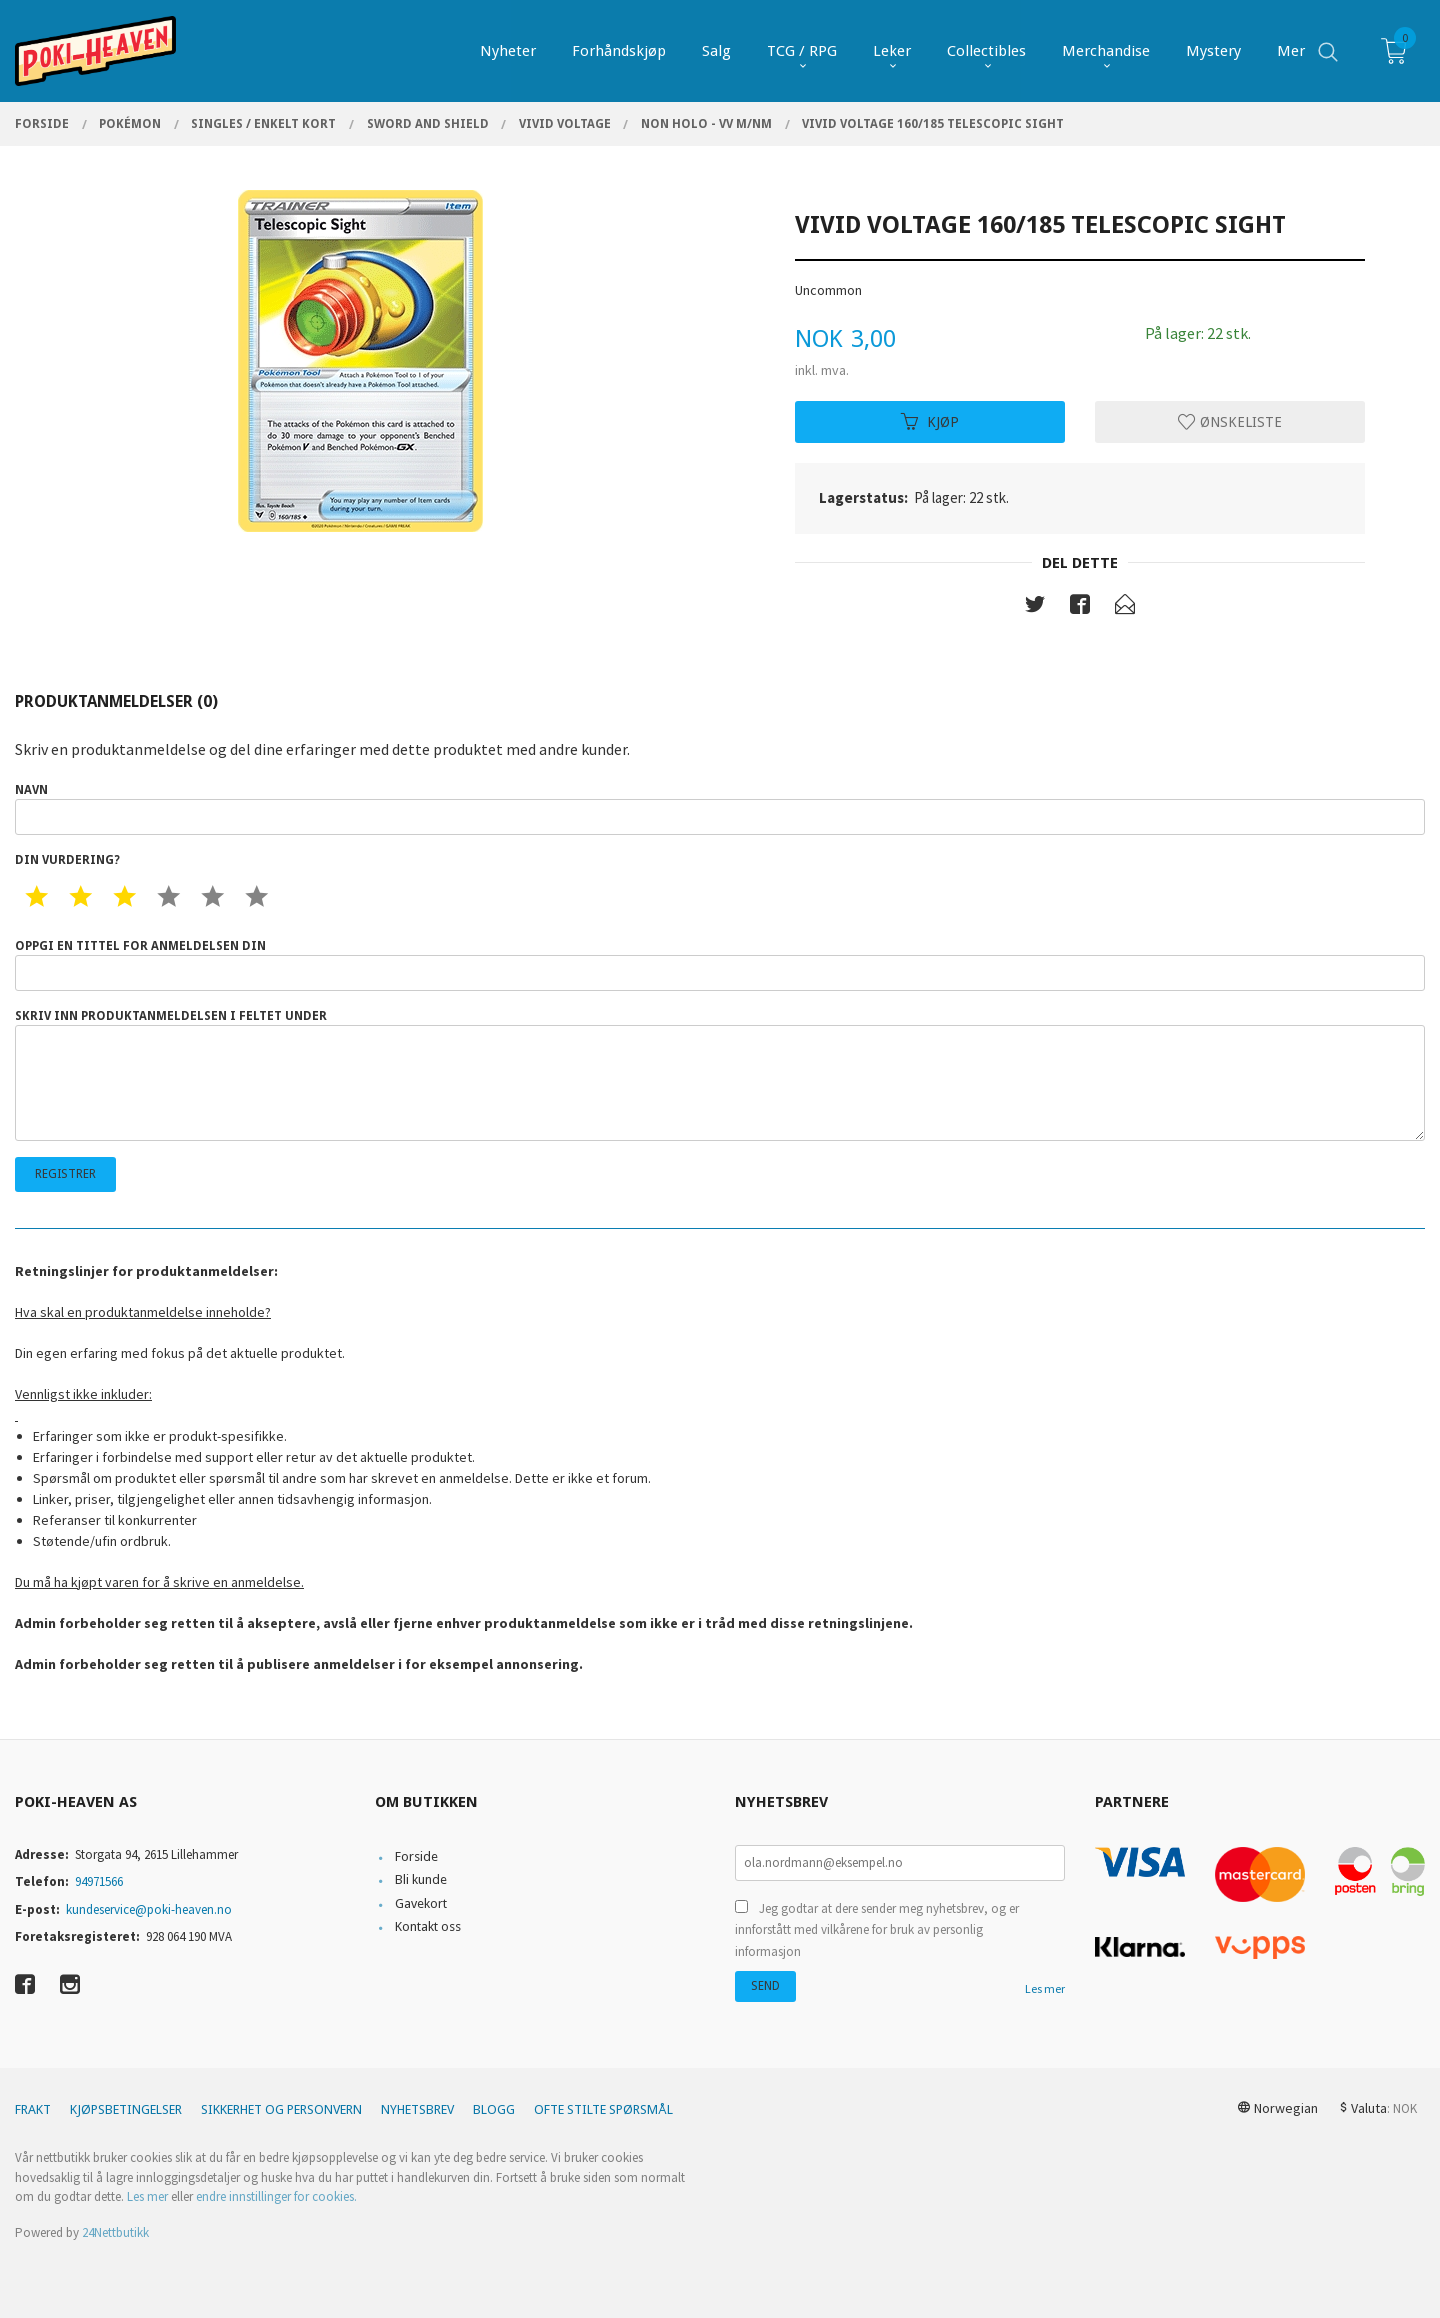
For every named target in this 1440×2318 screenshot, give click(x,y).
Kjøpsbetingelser (126, 2109)
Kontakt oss (428, 1926)
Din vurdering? (67, 860)
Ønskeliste (1230, 421)
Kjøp (930, 421)
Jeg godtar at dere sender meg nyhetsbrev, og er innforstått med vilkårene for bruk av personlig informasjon (877, 1930)
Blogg (494, 2109)
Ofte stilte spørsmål (603, 2109)
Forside (416, 1856)
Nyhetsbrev (417, 2109)
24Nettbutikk (115, 2232)
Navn (720, 809)
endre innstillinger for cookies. (276, 2196)
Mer (1291, 51)
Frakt (33, 2109)
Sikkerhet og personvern (281, 2109)
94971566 (99, 1881)
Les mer (1045, 1988)
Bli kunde (421, 1879)
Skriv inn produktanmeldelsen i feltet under (720, 1075)
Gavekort (421, 1903)
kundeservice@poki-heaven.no (149, 1909)
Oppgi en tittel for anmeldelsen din (720, 965)
